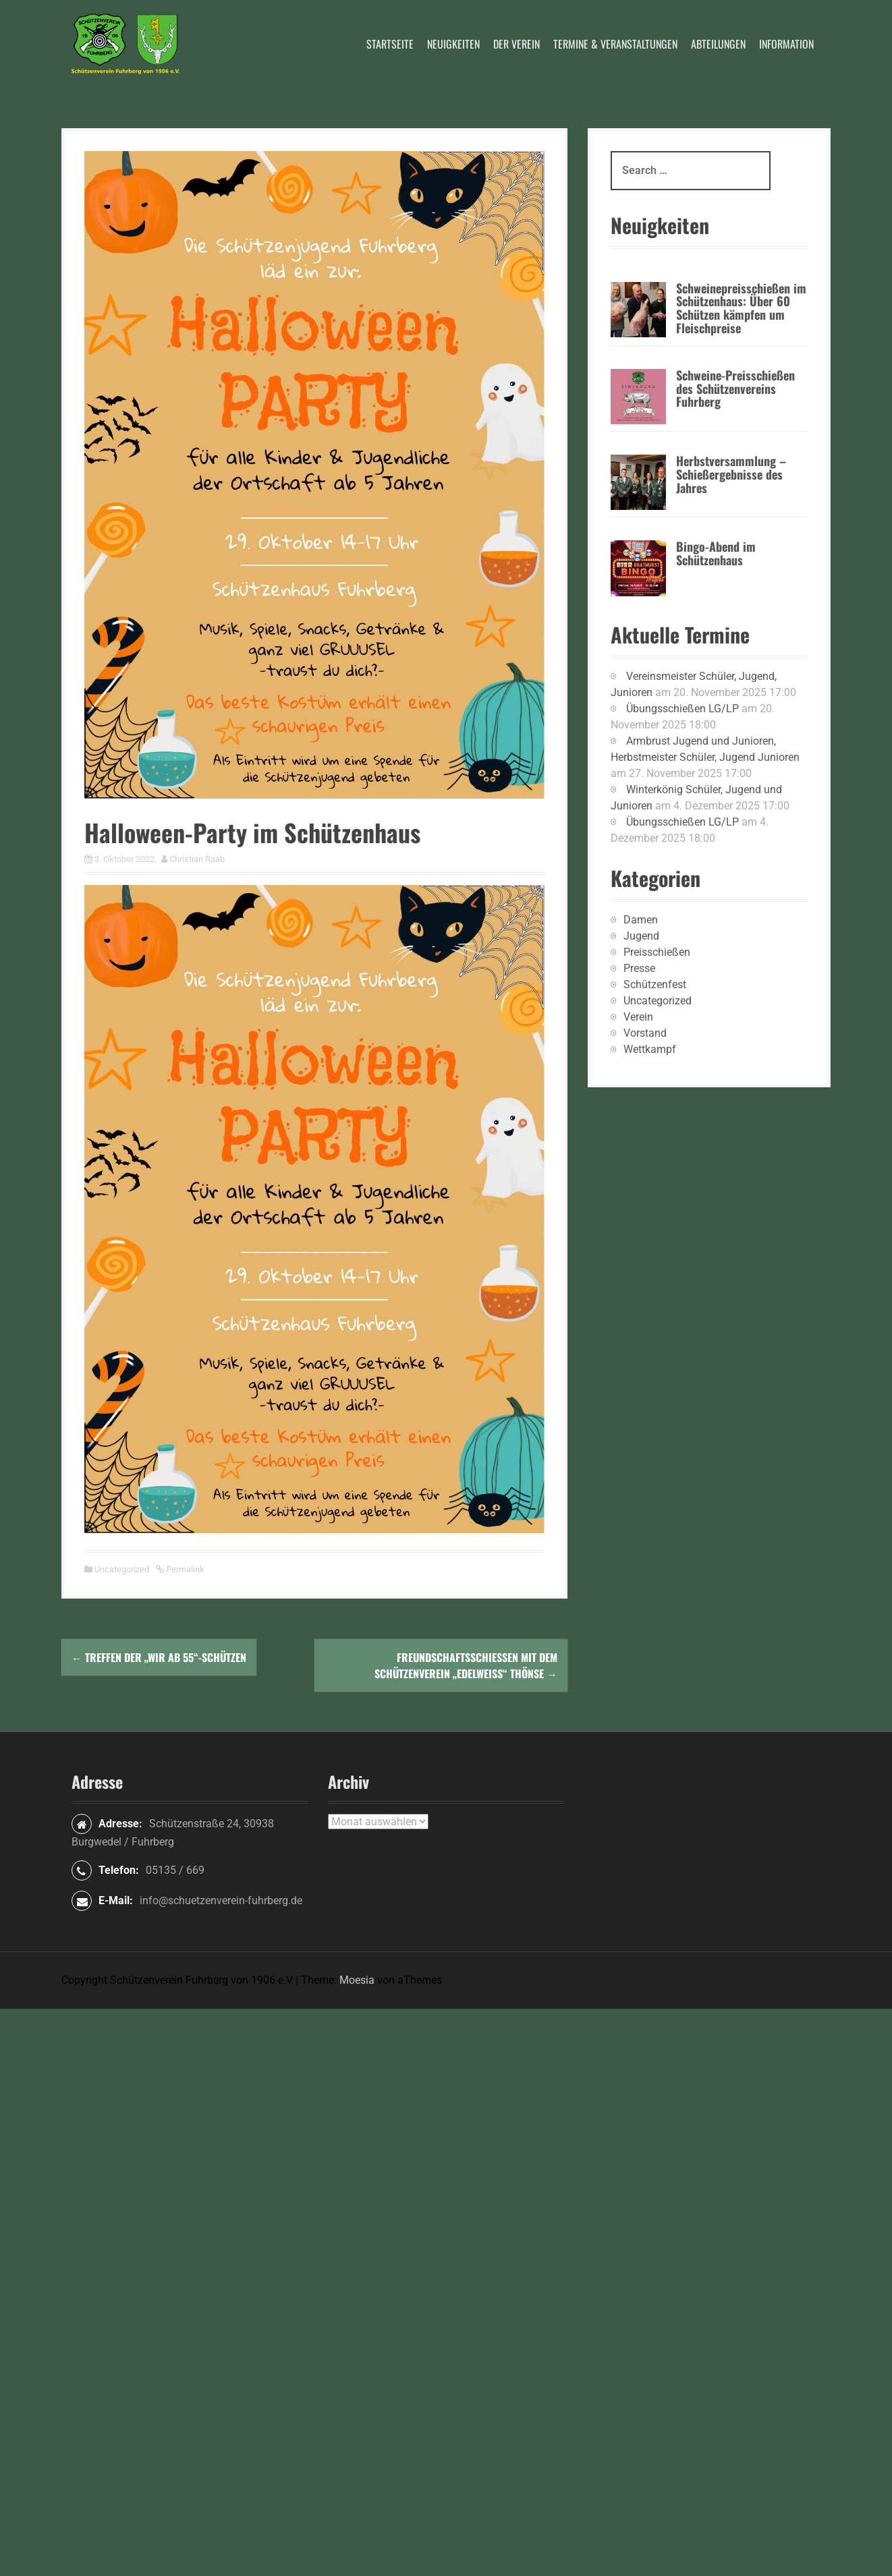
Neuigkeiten (453, 44)
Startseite (390, 44)
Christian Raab (197, 859)
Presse (639, 968)
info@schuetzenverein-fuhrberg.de (221, 1900)
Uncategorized (121, 1569)
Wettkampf (649, 1049)
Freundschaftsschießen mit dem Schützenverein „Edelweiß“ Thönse (465, 1665)
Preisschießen (656, 952)
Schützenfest (654, 984)
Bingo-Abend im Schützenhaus (716, 553)
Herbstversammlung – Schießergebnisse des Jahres (731, 474)
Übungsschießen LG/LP (682, 708)
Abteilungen (718, 44)
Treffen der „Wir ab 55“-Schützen (159, 1657)
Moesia (356, 1980)
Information (786, 44)
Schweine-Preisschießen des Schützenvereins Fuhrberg (735, 388)
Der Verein (516, 44)
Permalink (184, 1569)
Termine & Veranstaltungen (615, 44)
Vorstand (645, 1033)
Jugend (641, 935)
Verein (638, 1016)
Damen (640, 919)
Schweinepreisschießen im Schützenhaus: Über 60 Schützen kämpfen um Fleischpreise (741, 308)
